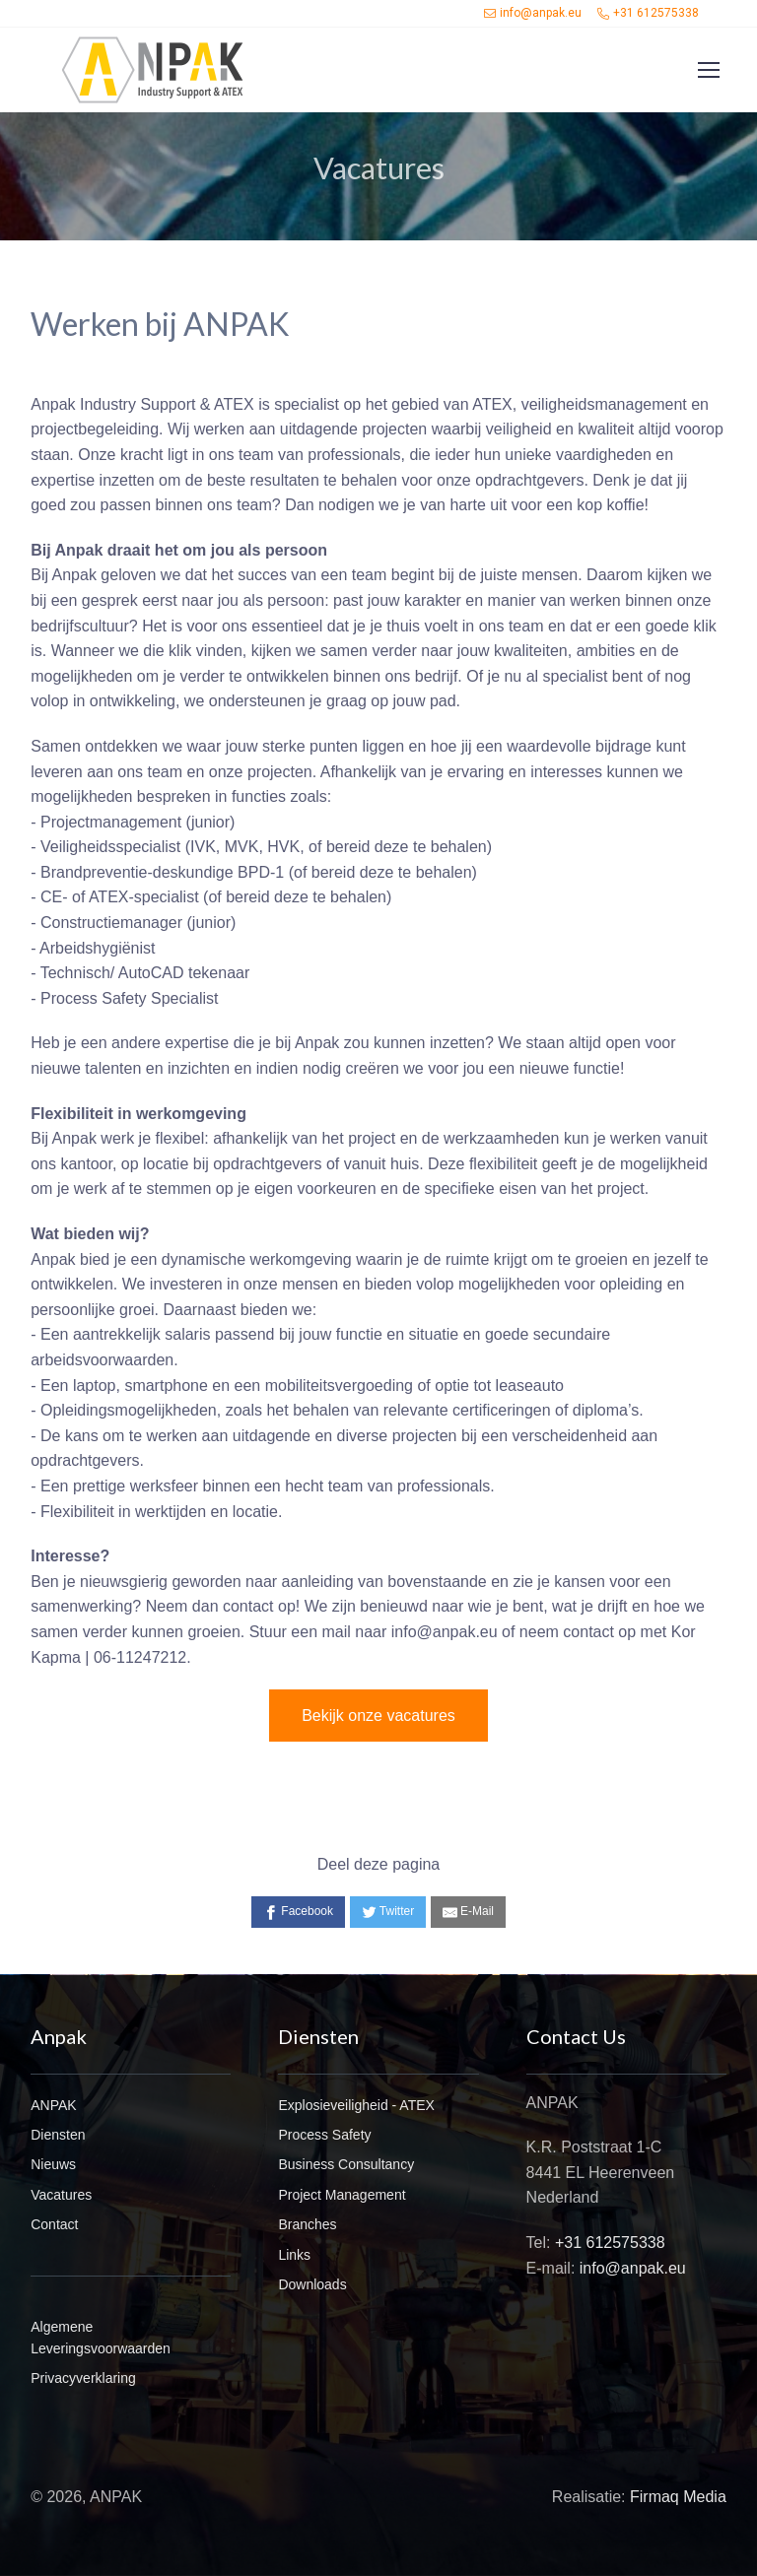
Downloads (312, 2284)
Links (294, 2255)
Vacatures (61, 2195)
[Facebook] (298, 1911)
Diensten (58, 2135)
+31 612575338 (648, 13)
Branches (307, 2224)
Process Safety (324, 2135)
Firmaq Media (678, 2496)
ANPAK (53, 2105)
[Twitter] (388, 1911)
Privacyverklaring (83, 2378)
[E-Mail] (468, 1911)
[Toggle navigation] (708, 70)
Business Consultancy (346, 2164)
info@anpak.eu (533, 13)
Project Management (341, 2195)
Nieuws (53, 2164)
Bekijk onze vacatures (378, 1715)
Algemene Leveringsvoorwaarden (101, 2337)
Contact (54, 2224)
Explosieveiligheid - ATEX (356, 2105)
